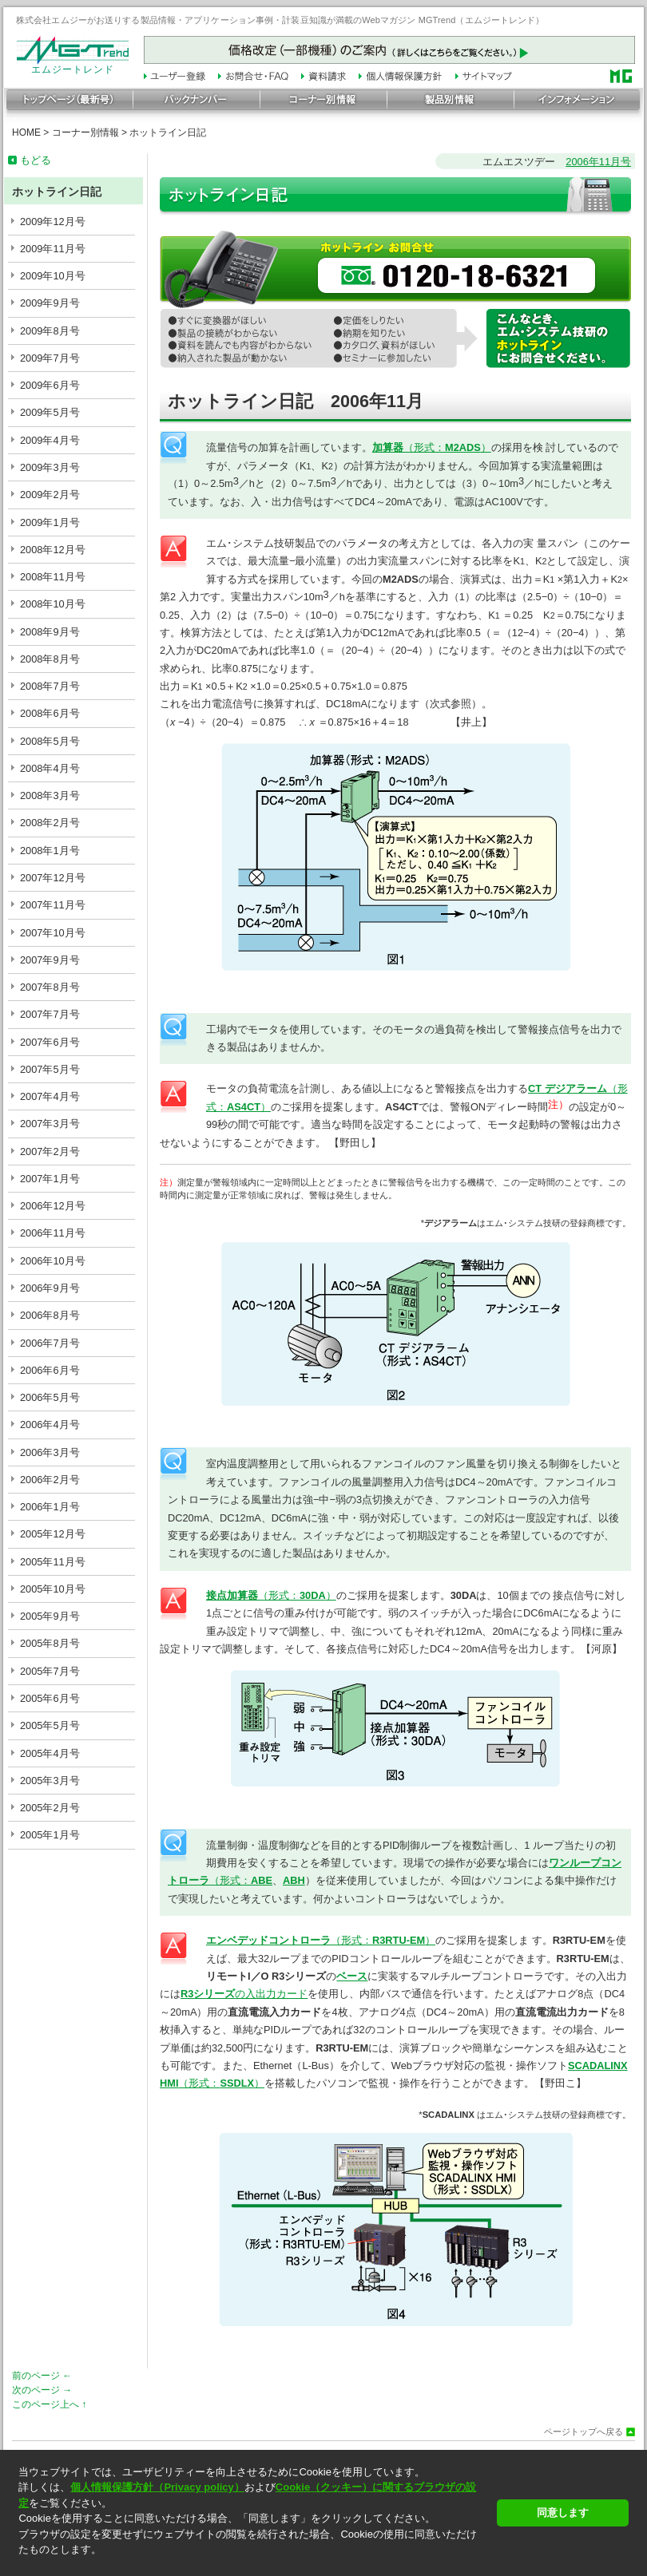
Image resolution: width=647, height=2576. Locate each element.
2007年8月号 (50, 987)
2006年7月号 (50, 1343)
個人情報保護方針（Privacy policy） (157, 2487)
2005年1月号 (50, 1835)
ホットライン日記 (167, 132)
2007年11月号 (52, 905)
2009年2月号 (50, 495)
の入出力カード (244, 1994)
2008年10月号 (52, 604)
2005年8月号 (50, 1643)
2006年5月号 (50, 1397)
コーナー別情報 (85, 132)
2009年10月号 (52, 276)
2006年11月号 (52, 1233)
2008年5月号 (50, 741)
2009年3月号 (50, 467)
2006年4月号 (50, 1424)
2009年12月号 (52, 222)
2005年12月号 (52, 1534)
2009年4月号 (50, 440)
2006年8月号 (50, 1315)
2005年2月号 (50, 1808)
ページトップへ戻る (583, 2432)
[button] (253, 2564)
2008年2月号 (50, 823)
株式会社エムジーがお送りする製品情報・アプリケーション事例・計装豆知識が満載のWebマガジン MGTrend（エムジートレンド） (280, 20)
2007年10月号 (52, 933)
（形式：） (431, 447)
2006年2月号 (50, 1480)
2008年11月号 (52, 577)
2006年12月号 (52, 1206)
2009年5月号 (50, 412)
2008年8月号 (50, 659)
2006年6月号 (50, 1370)
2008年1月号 (50, 851)
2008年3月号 (50, 795)
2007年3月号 (50, 1124)
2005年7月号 (50, 1671)
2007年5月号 (50, 1069)
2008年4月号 (50, 768)
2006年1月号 (50, 1507)
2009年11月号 (52, 249)
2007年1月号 (50, 1179)
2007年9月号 (50, 960)
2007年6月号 (50, 1042)
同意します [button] (563, 2513)
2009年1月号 (50, 522)
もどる (35, 160)
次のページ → (42, 2390)
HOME (26, 132)
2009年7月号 (50, 358)
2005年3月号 (50, 1781)
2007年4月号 (50, 1096)
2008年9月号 (50, 632)
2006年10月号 (52, 1261)
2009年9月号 (50, 303)
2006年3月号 (50, 1452)
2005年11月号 (52, 1562)
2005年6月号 (50, 1698)
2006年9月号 (50, 1288)
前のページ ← (42, 2375)
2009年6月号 (50, 385)
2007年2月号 (50, 1151)
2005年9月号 (50, 1616)
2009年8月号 (50, 331)
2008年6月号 (50, 713)
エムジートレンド (73, 65)
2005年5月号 (50, 1725)
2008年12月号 (52, 550)
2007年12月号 (52, 878)
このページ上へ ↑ (49, 2404)
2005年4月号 (50, 1753)
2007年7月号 (50, 1014)
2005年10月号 (52, 1589)
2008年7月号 (50, 686)
